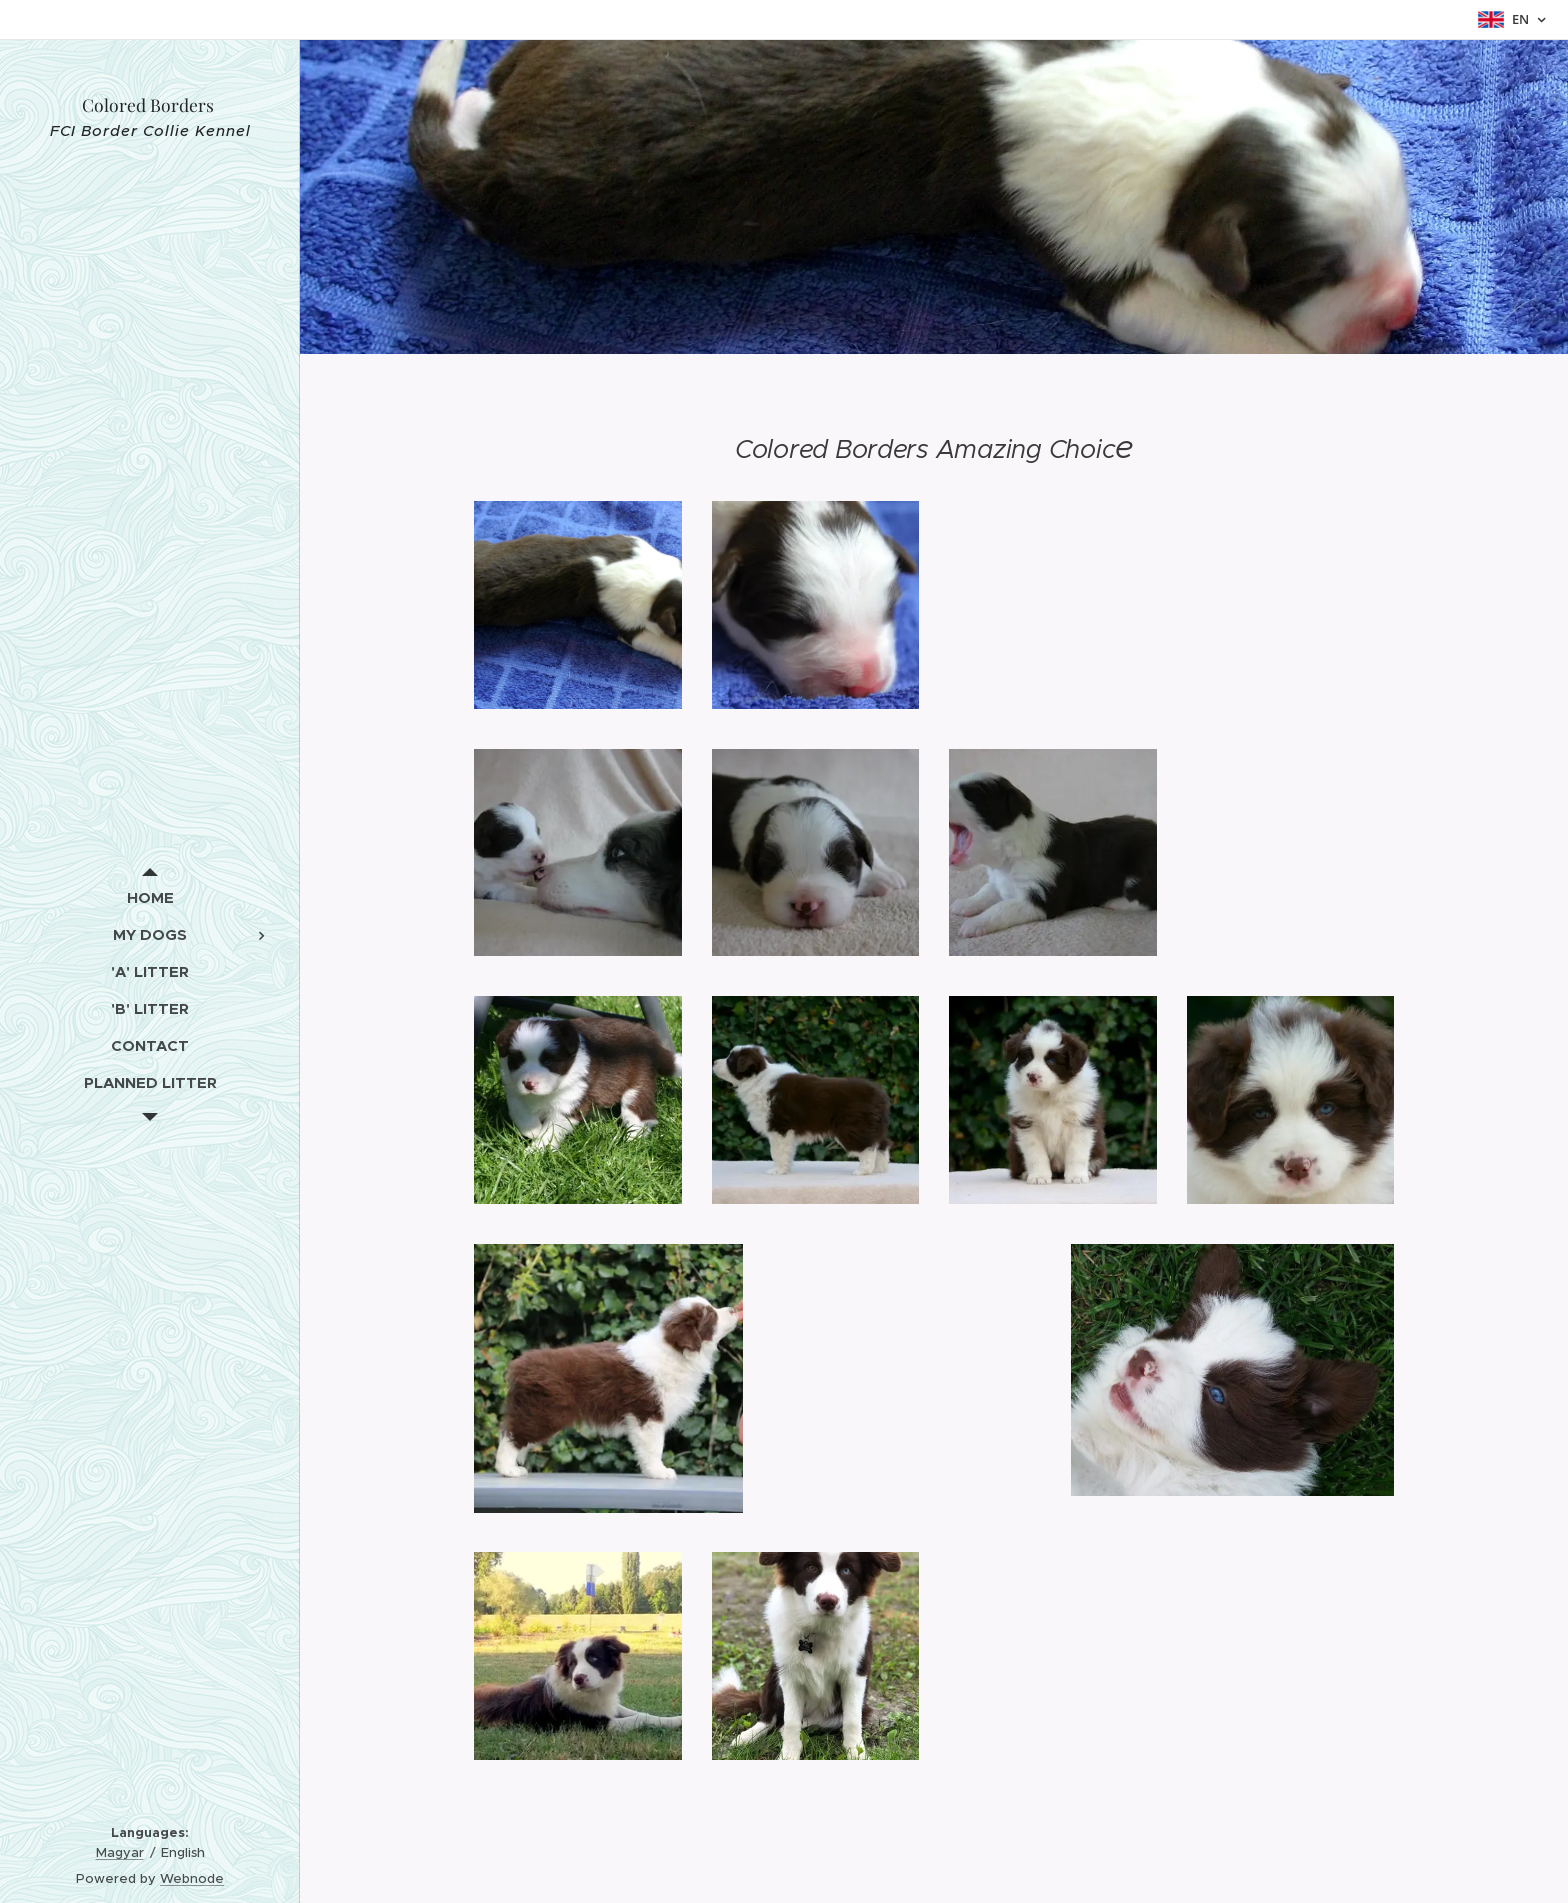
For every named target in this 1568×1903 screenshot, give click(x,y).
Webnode (192, 1878)
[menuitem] (150, 897)
